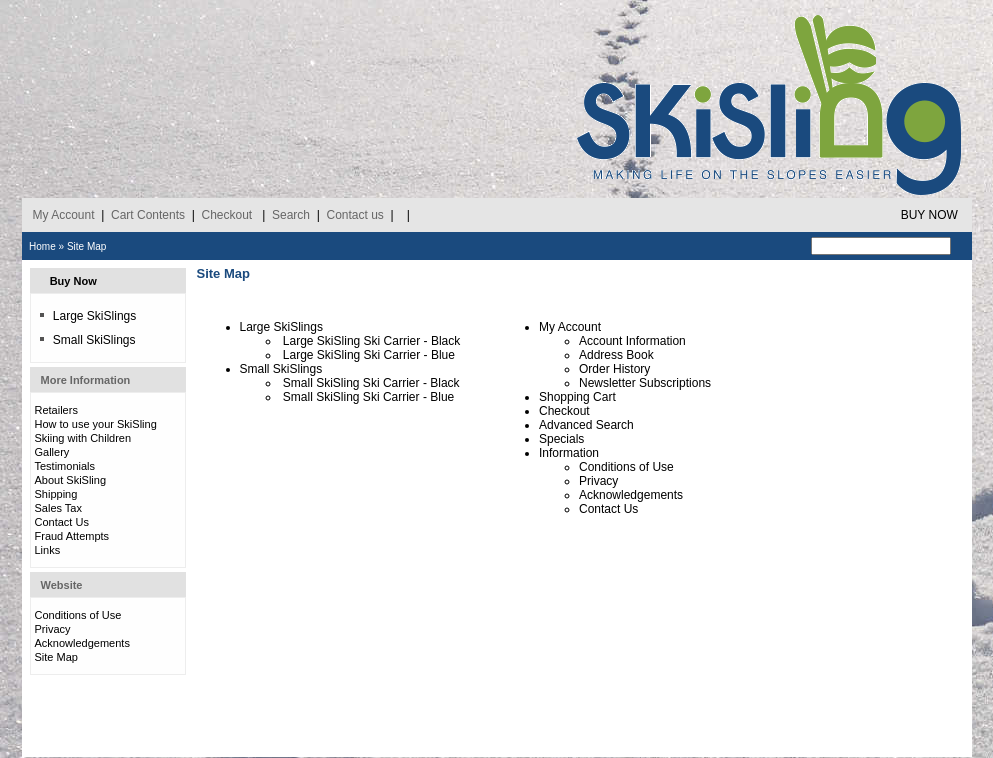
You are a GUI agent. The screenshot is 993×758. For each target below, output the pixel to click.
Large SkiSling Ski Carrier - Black (371, 341)
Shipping (56, 494)
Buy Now (73, 281)
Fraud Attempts (72, 536)
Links (48, 550)
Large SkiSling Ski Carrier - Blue (369, 355)
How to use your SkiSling (96, 424)
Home (42, 246)
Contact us (354, 215)
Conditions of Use (78, 615)
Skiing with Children (83, 438)
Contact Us (62, 522)
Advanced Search (586, 425)
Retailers (56, 410)
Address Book (616, 355)
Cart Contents (148, 215)
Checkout (226, 215)
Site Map (86, 246)
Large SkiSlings (87, 316)
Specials (561, 439)
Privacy (53, 629)
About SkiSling (71, 480)
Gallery (52, 452)
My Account (64, 215)
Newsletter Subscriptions (645, 383)
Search (291, 215)
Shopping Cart (577, 397)
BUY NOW (929, 215)
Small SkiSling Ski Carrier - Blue (368, 397)
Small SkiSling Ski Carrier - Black (371, 383)
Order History (614, 369)
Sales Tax (59, 508)
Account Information (632, 341)
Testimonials (65, 466)
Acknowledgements (82, 643)
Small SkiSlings (87, 340)
